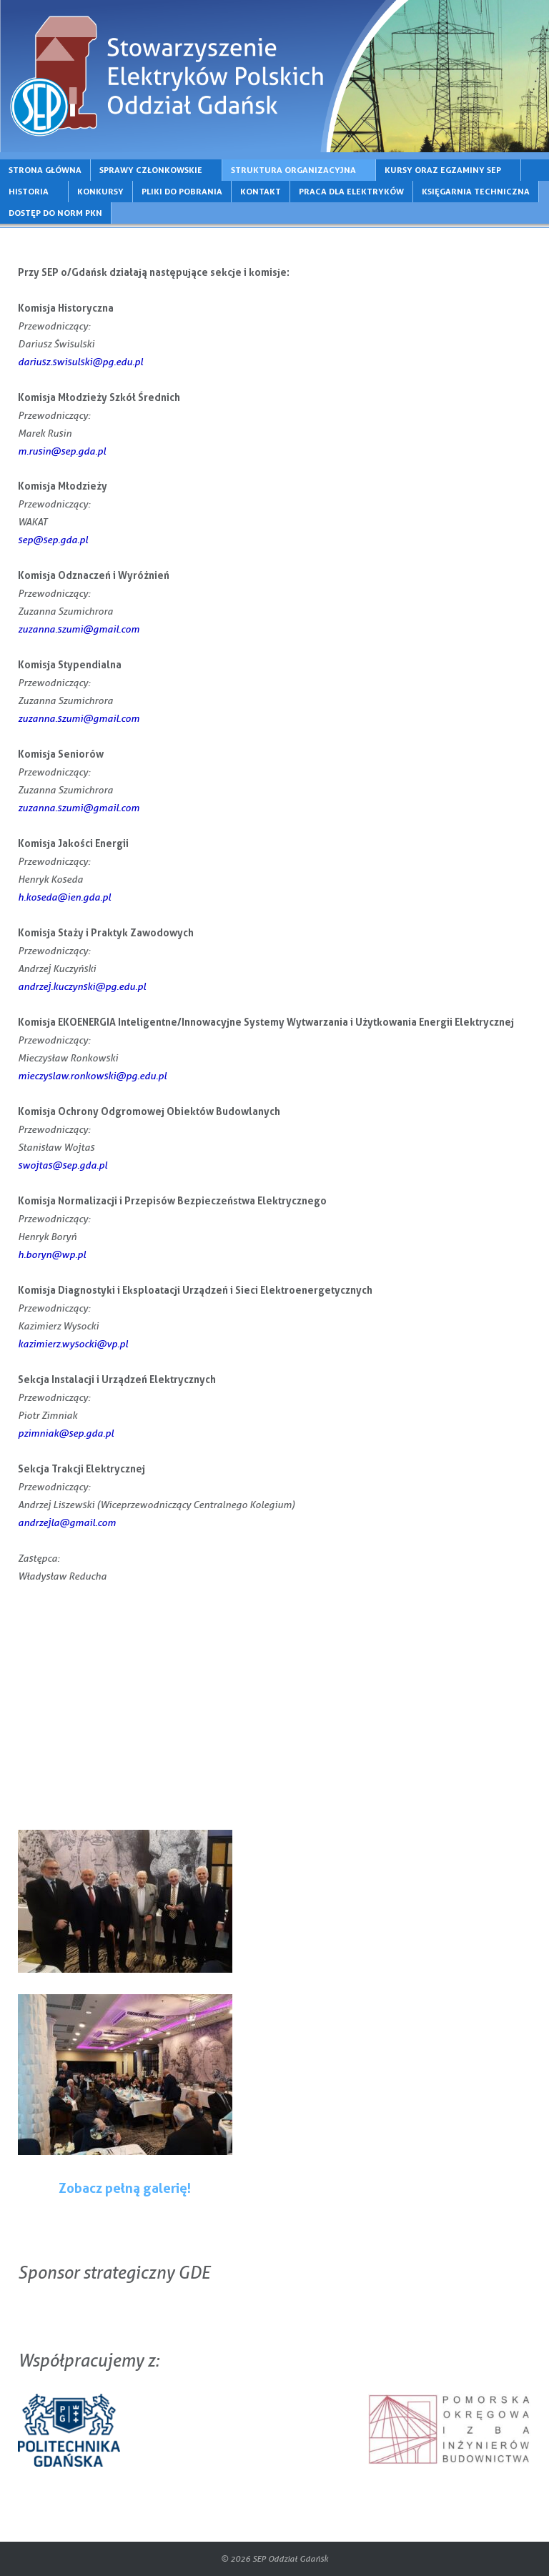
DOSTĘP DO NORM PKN (55, 212)
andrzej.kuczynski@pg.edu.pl (82, 986)
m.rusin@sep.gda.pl (62, 451)
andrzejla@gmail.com (67, 1522)
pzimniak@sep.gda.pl (66, 1433)
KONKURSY (100, 191)
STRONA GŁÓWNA (45, 169)
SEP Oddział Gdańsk (290, 2558)
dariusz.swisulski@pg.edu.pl (80, 361)
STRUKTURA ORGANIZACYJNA (293, 169)
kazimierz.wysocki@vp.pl (73, 1343)
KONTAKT (260, 191)
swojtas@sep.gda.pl (62, 1165)
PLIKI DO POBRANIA (182, 191)
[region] (274, 76)
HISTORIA (29, 191)
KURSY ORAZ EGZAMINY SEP (443, 169)
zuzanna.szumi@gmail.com (78, 629)
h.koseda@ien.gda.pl (64, 897)
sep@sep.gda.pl (53, 539)
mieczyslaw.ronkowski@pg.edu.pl (92, 1075)
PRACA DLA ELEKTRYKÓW (351, 191)
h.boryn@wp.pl (52, 1254)
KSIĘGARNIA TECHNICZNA (476, 191)
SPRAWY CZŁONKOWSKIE (150, 169)
